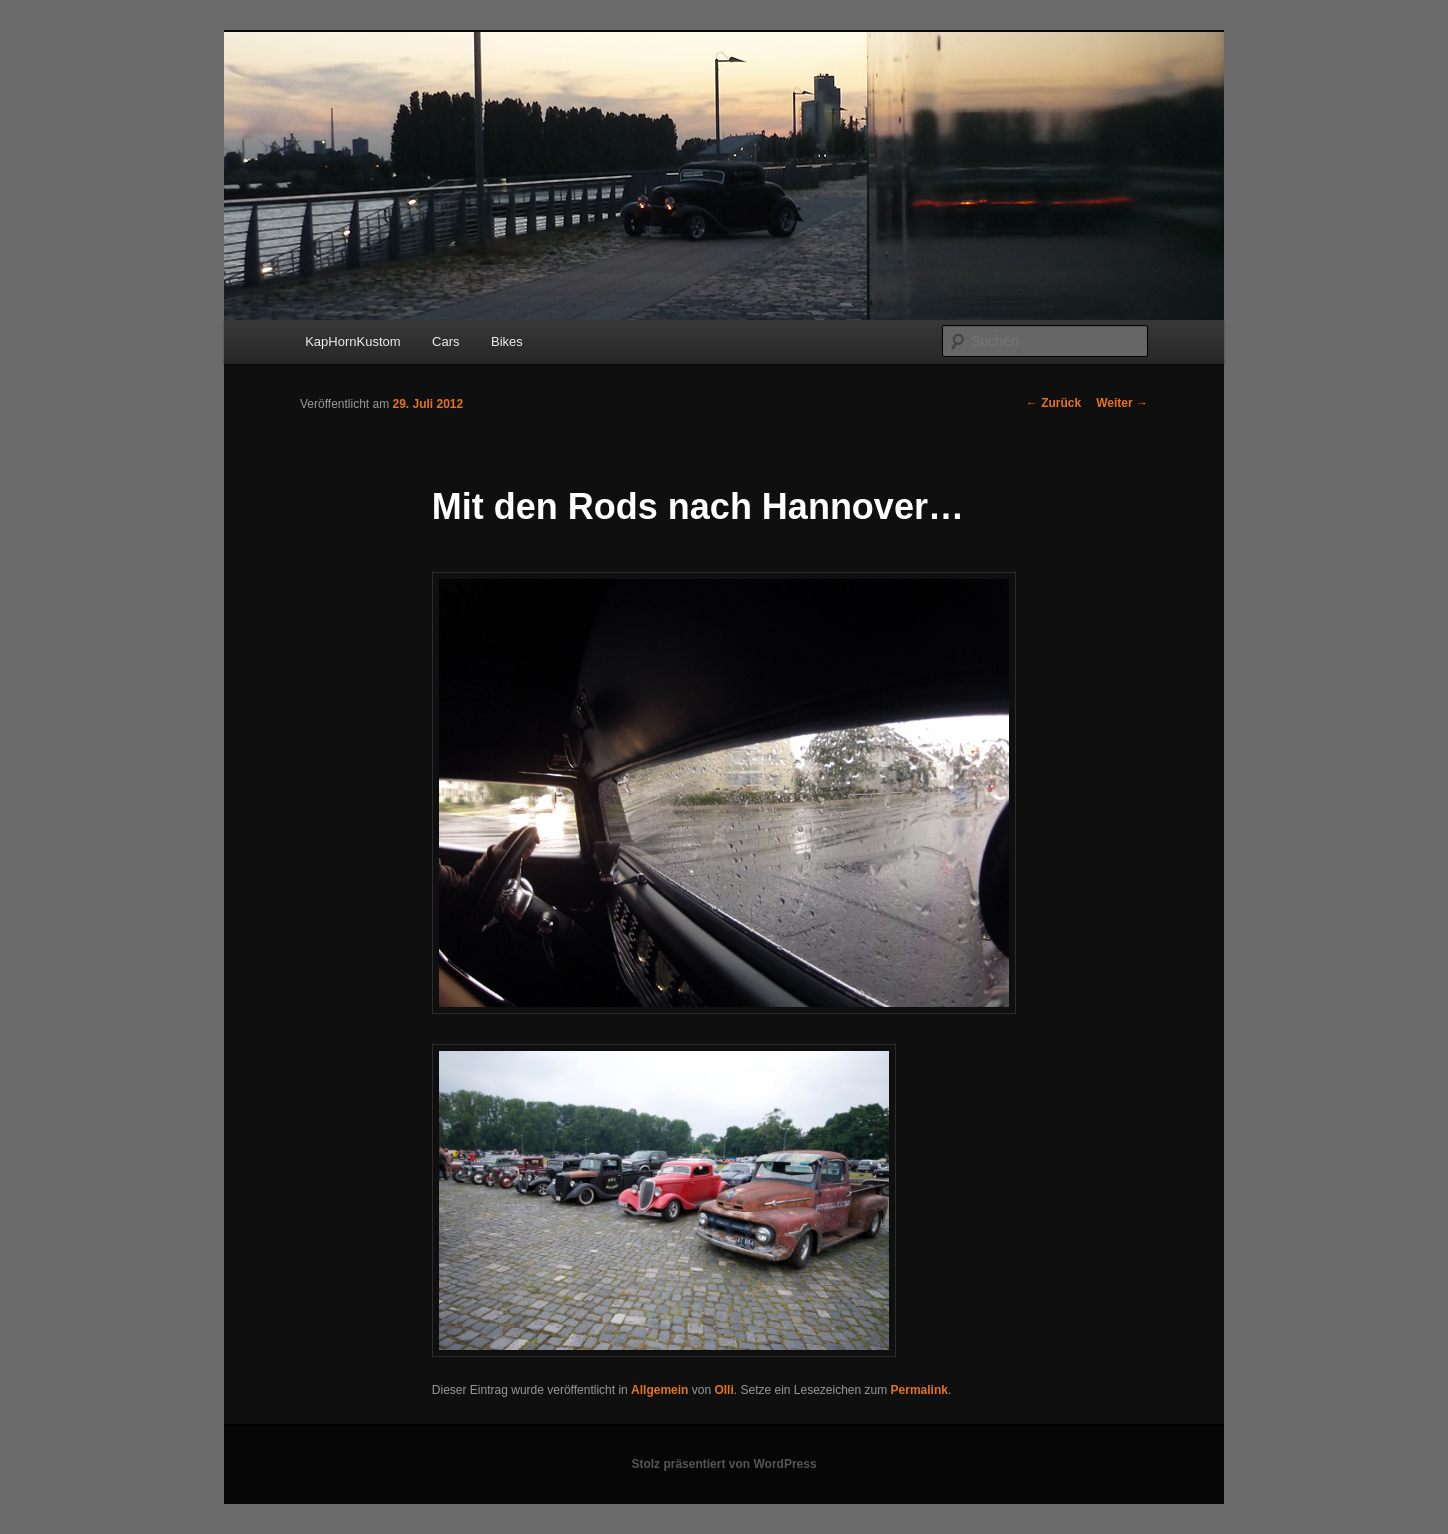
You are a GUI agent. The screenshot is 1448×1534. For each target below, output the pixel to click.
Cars (445, 341)
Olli (723, 1390)
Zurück (1053, 403)
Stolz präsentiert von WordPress (723, 1464)
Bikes (507, 341)
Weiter (1122, 403)
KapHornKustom (352, 341)
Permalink (919, 1390)
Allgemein (659, 1390)
